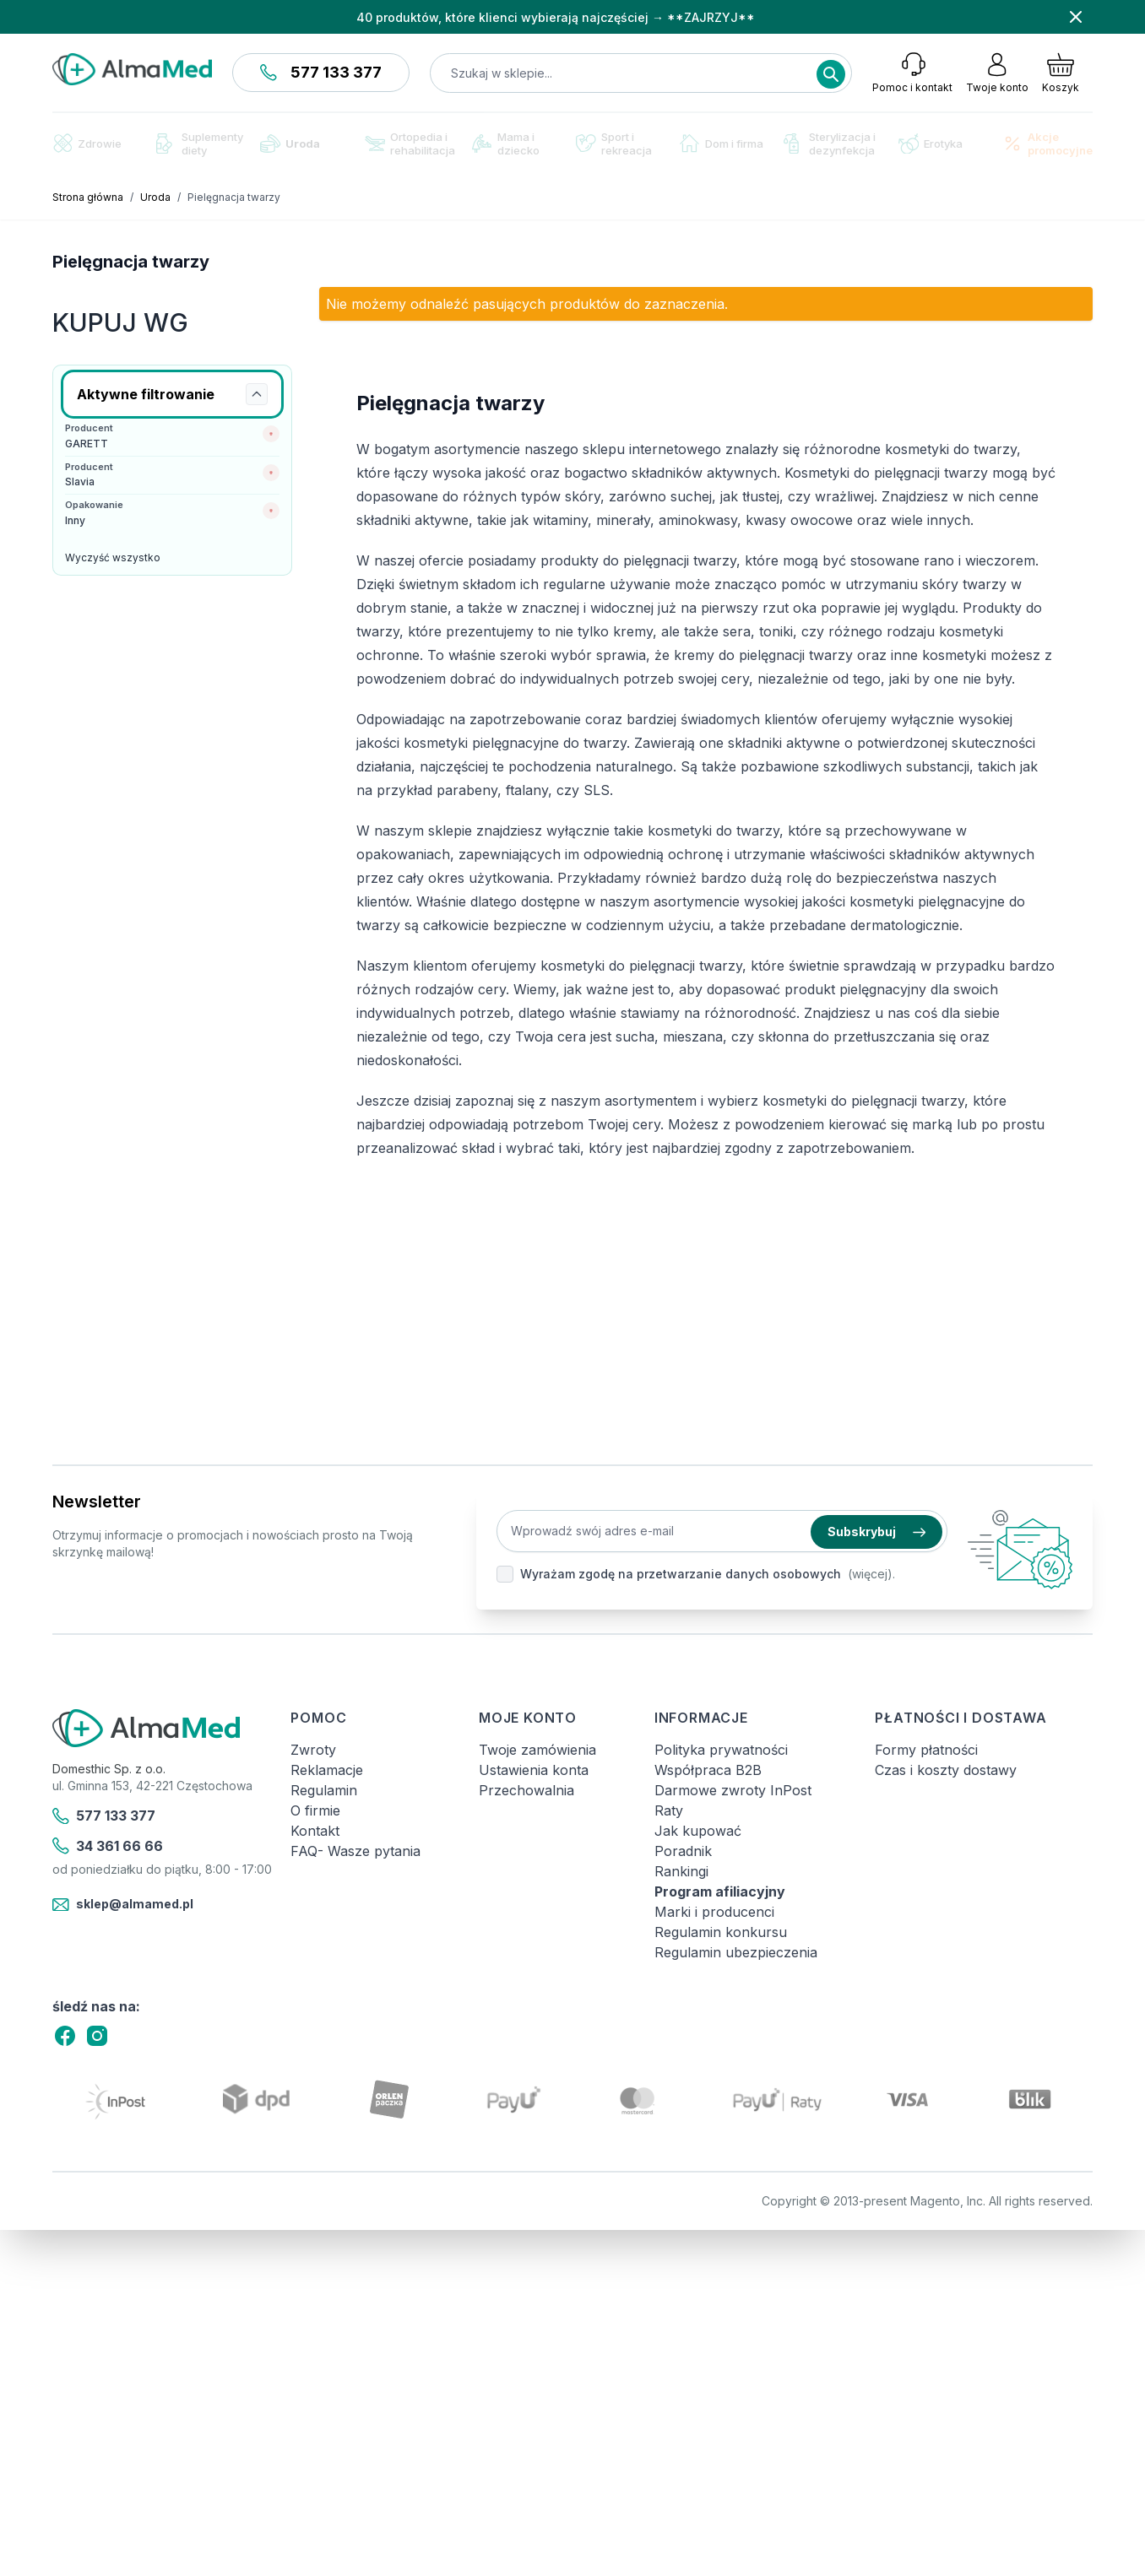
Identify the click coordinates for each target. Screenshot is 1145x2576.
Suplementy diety (199, 143)
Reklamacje (326, 1770)
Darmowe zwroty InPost (732, 1790)
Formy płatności (926, 1749)
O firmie (315, 1810)
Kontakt (314, 1830)
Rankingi (681, 1871)
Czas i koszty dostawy (946, 1770)
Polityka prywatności (721, 1749)
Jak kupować (697, 1830)
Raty (668, 1810)
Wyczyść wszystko (112, 557)
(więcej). (871, 1574)
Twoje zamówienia (537, 1749)
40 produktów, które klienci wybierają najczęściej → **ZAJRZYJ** (555, 17)
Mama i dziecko (506, 143)
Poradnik (683, 1851)
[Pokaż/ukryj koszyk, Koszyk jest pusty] (1060, 73)
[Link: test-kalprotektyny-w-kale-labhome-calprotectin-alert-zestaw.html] (172, 798)
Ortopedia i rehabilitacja (410, 143)
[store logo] (132, 69)
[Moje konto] (997, 73)
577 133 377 (321, 72)
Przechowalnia (526, 1790)
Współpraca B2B (708, 1770)
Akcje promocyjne (1047, 143)
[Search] (831, 74)
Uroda (290, 143)
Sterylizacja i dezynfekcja (830, 143)
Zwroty (313, 1749)
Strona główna (87, 197)
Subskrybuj (876, 1531)
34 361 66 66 (107, 1845)
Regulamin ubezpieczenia (735, 1952)
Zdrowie (87, 143)
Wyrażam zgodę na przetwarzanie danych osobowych (680, 1574)
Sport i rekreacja (614, 143)
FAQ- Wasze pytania (355, 1851)
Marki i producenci (714, 1911)
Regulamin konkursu (720, 1932)
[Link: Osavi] (172, 1215)
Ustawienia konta (534, 1770)
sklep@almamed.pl (122, 1905)
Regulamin (323, 1790)
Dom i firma (721, 143)
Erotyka (930, 143)
